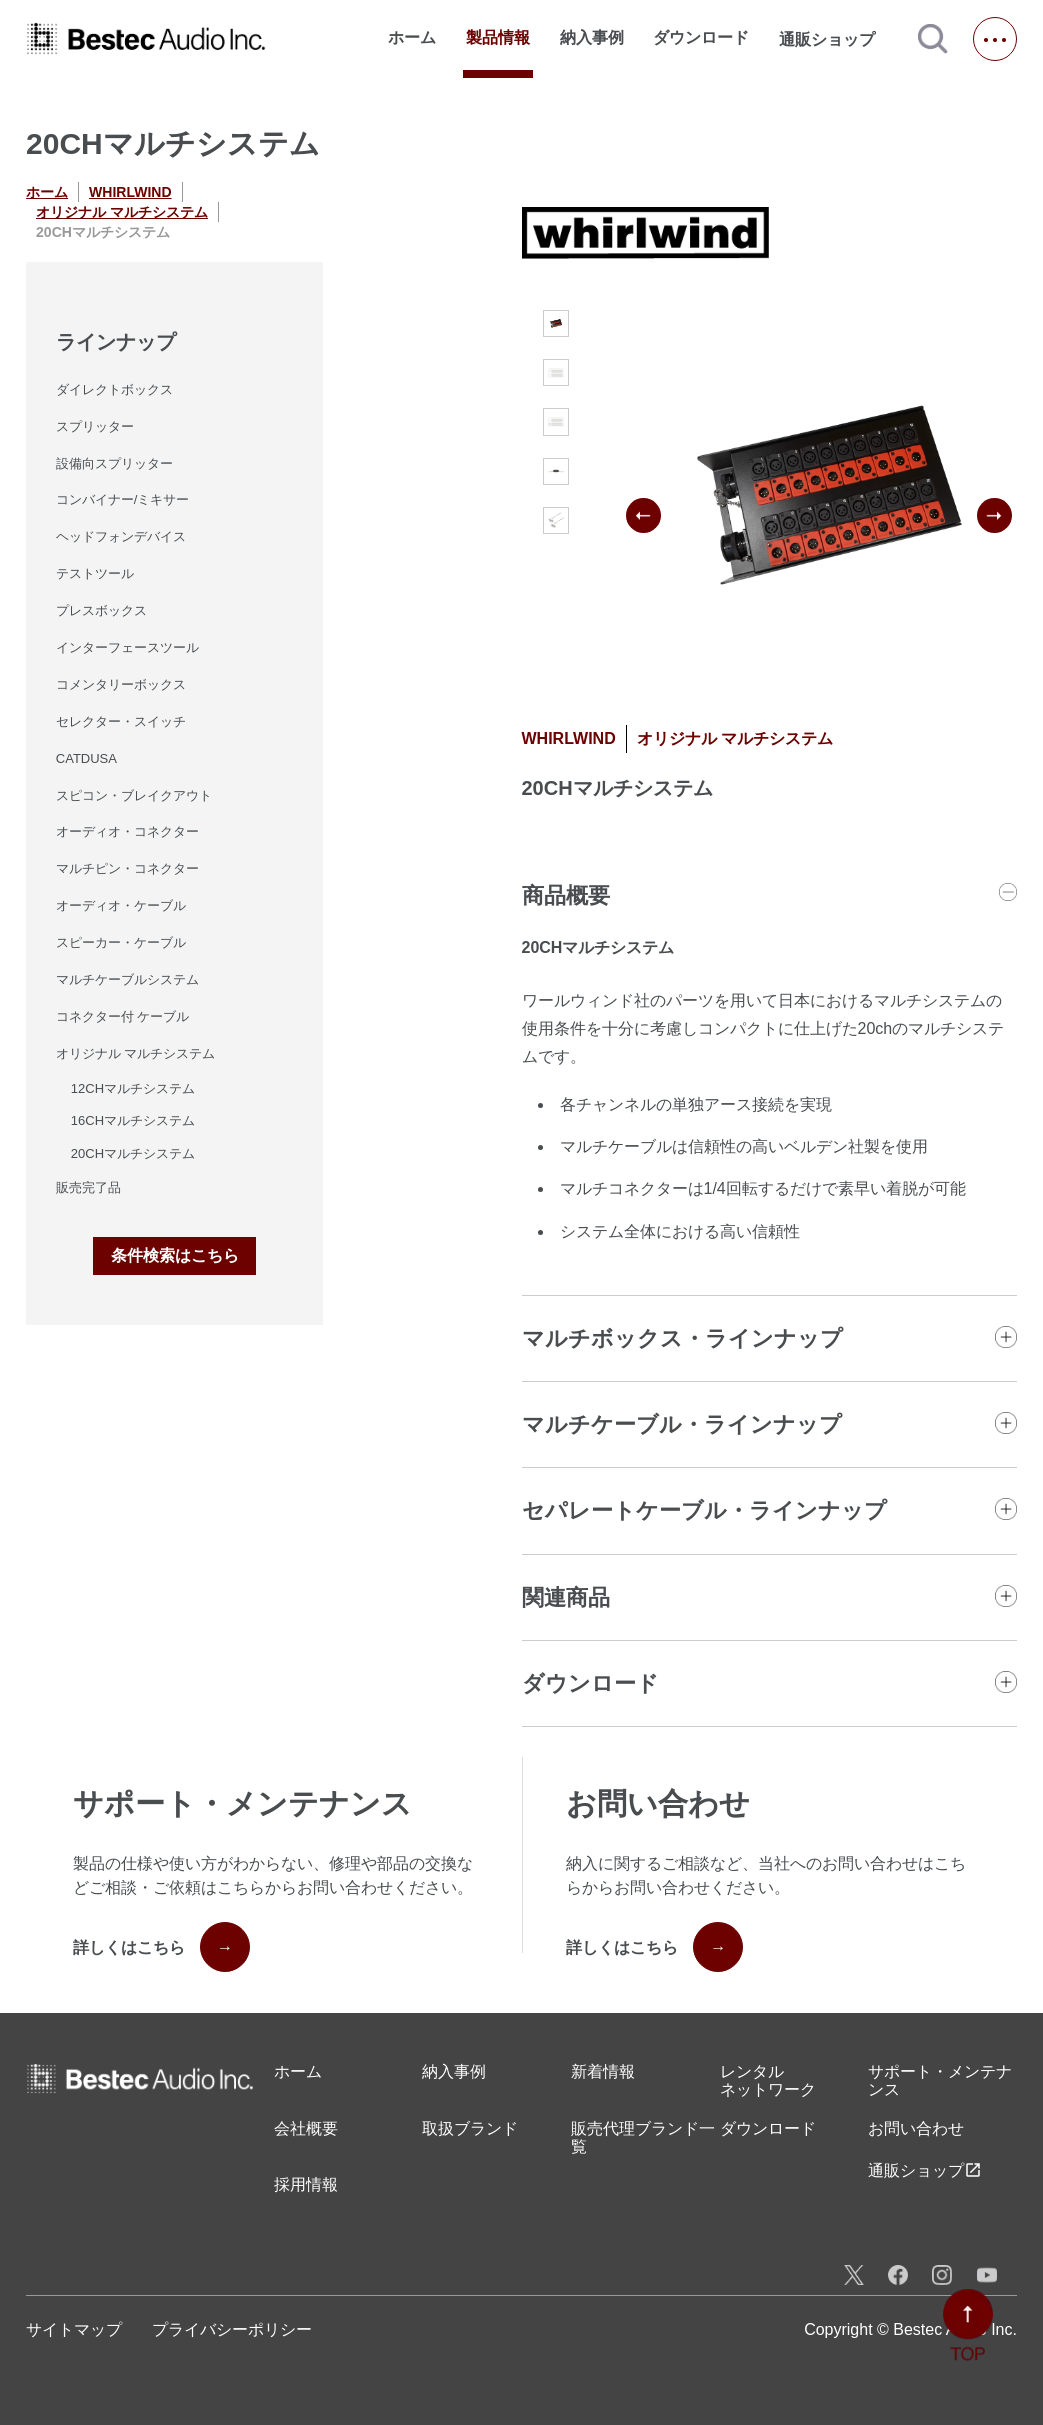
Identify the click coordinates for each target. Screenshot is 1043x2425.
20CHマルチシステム (133, 1153)
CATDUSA (86, 758)
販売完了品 (88, 1187)
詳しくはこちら (161, 1947)
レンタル (768, 2081)
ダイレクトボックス (114, 389)
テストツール (95, 573)
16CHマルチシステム (133, 1120)
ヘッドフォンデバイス (121, 536)
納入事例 (592, 37)
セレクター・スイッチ (121, 721)
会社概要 (306, 2128)
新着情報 (603, 2071)
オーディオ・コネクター (127, 831)
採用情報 (306, 2184)
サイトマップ (74, 2329)
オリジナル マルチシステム (122, 212)
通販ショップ (836, 39)
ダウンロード (701, 37)
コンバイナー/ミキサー (123, 499)
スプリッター (95, 426)
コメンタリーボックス (121, 684)
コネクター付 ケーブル (123, 1016)
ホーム (412, 37)
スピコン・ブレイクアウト (134, 795)
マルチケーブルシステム (127, 979)
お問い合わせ (916, 2128)
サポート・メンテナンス (940, 2080)
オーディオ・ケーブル (121, 905)
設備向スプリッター (114, 463)
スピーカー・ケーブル (121, 942)
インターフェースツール (127, 647)
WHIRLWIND (130, 192)
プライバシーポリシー (232, 2329)
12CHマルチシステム (133, 1088)
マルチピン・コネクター (127, 868)
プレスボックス (101, 610)
